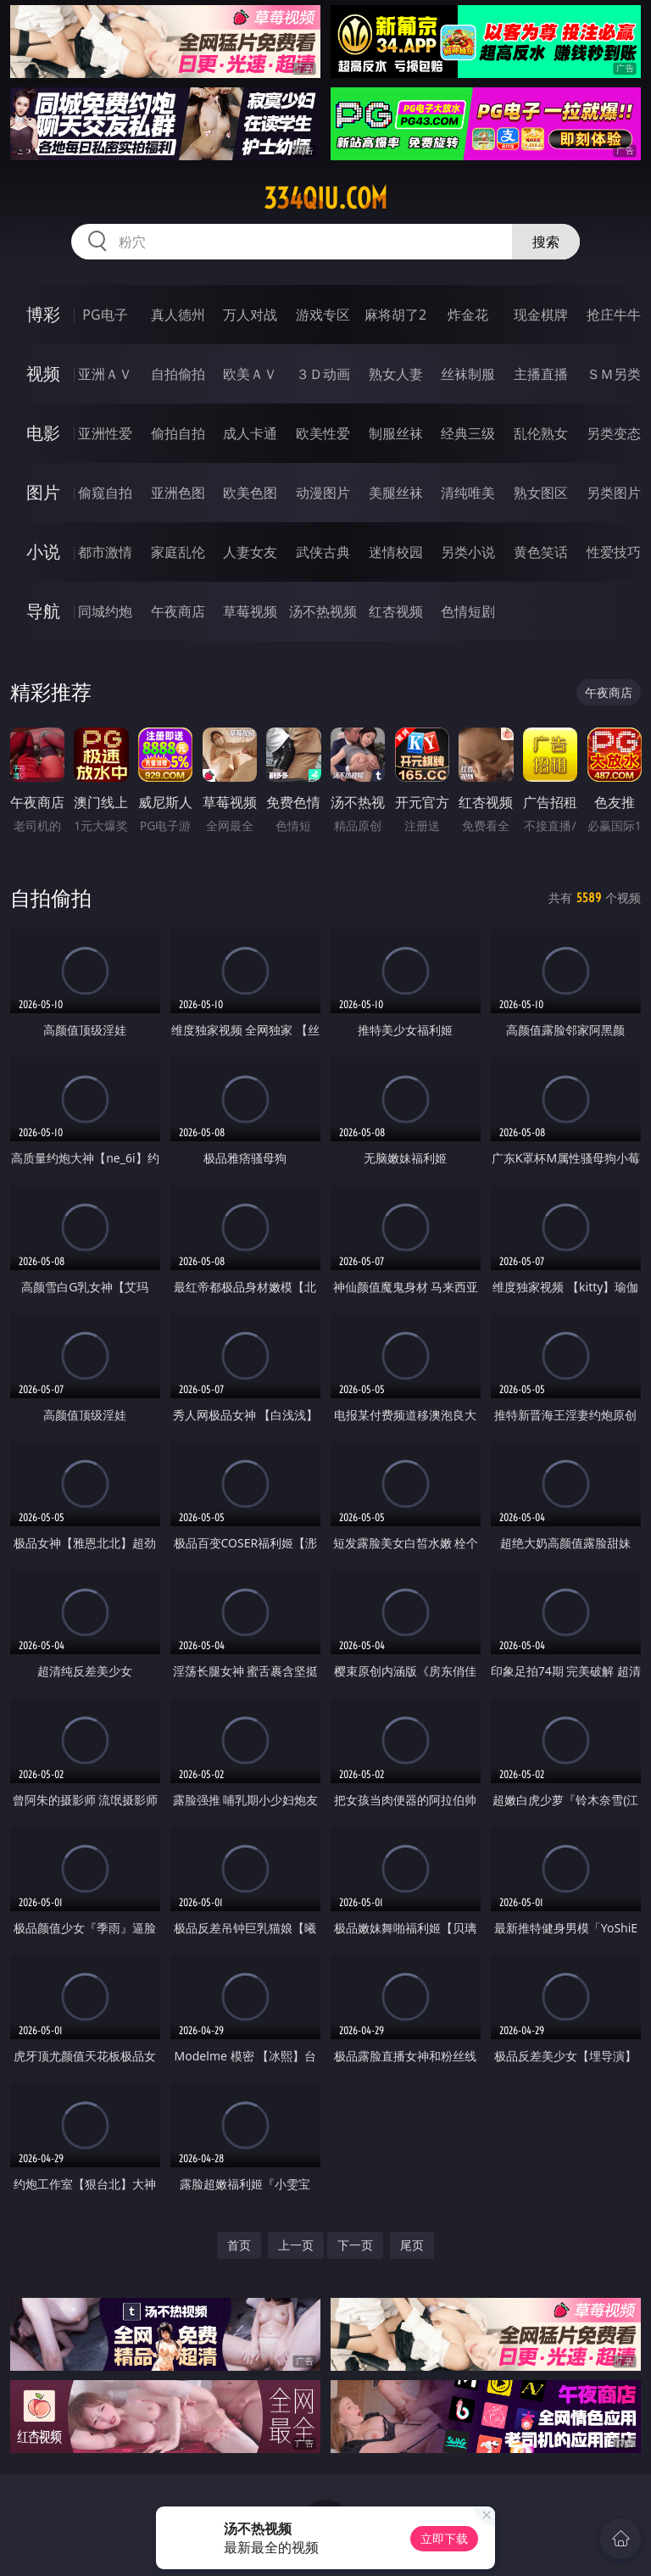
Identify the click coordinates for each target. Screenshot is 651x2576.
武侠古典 (323, 552)
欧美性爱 (323, 433)
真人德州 (178, 314)
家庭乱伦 (178, 552)
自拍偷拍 (178, 374)
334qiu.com (325, 198)
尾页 (412, 2245)
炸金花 (468, 314)
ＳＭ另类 (614, 374)
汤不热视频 (323, 611)
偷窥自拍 (105, 492)
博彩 (43, 314)
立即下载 (444, 2538)
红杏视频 (396, 611)
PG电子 (104, 314)
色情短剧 (468, 611)
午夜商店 (178, 611)
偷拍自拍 (178, 433)
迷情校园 (396, 552)
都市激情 (105, 552)
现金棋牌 (541, 314)
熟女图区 (541, 492)
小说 (43, 551)
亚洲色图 (178, 492)
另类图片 (614, 492)
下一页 (355, 2245)
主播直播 (541, 374)
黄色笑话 (541, 552)
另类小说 (468, 552)
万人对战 (250, 314)
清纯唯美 (468, 492)
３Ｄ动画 (323, 374)
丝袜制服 (468, 374)
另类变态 (614, 433)
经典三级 (468, 433)
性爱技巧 (614, 552)
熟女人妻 (396, 374)
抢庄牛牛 (614, 314)
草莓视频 (250, 611)
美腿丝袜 (396, 492)
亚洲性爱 (105, 433)
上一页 (296, 2245)
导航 (43, 610)
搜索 (545, 241)
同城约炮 (105, 611)
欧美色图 (250, 492)
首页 (239, 2245)
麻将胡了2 (395, 314)
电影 (43, 432)
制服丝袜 (396, 433)
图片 (43, 492)
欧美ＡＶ (250, 374)
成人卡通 (250, 433)
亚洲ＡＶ (105, 374)
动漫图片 (323, 492)
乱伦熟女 (541, 433)
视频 (43, 373)
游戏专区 (323, 314)
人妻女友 (250, 552)
